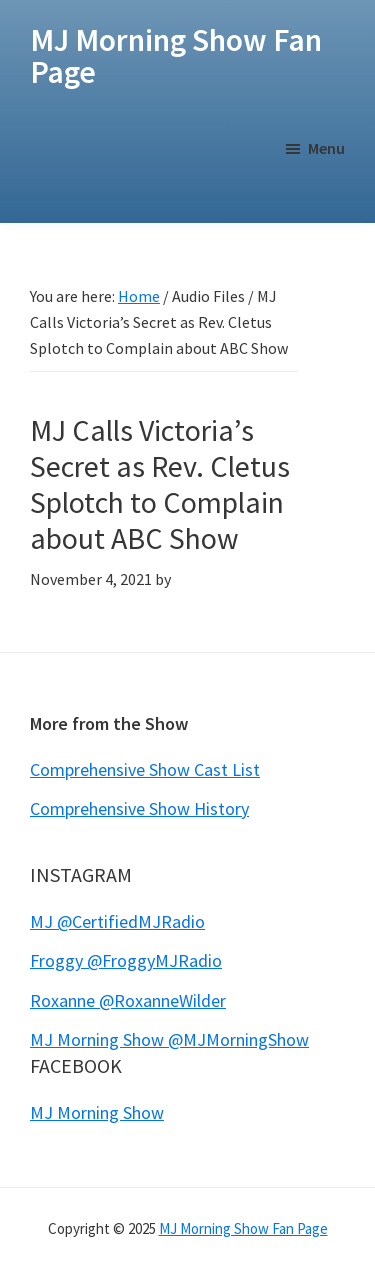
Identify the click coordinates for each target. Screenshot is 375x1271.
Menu (326, 148)
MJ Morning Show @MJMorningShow (169, 1039)
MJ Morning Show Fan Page (176, 56)
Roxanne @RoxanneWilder (128, 1000)
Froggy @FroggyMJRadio (126, 960)
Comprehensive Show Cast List (145, 769)
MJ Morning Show (97, 1112)
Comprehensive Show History (139, 808)
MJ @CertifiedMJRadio (117, 921)
